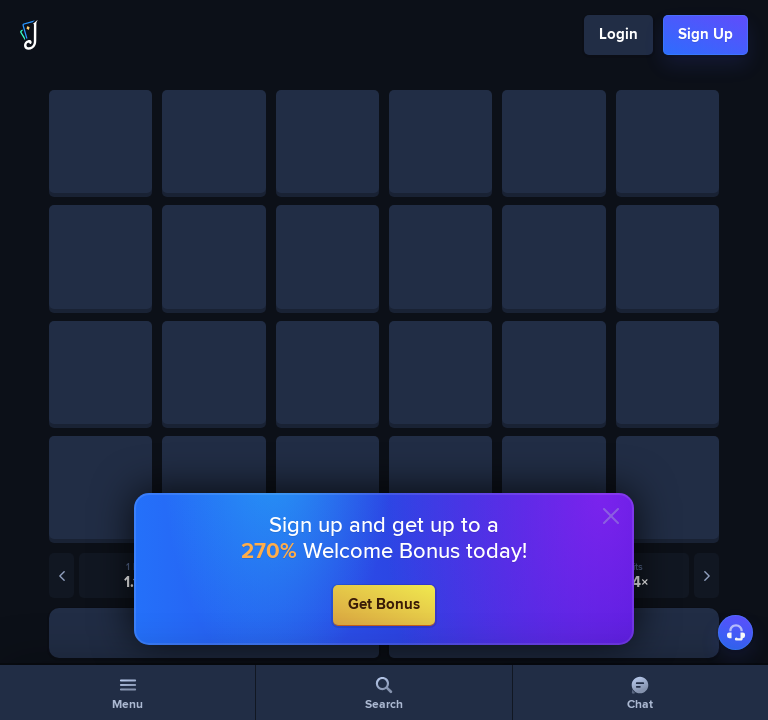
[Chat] (640, 692)
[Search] (383, 692)
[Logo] (29, 35)
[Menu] (127, 692)
